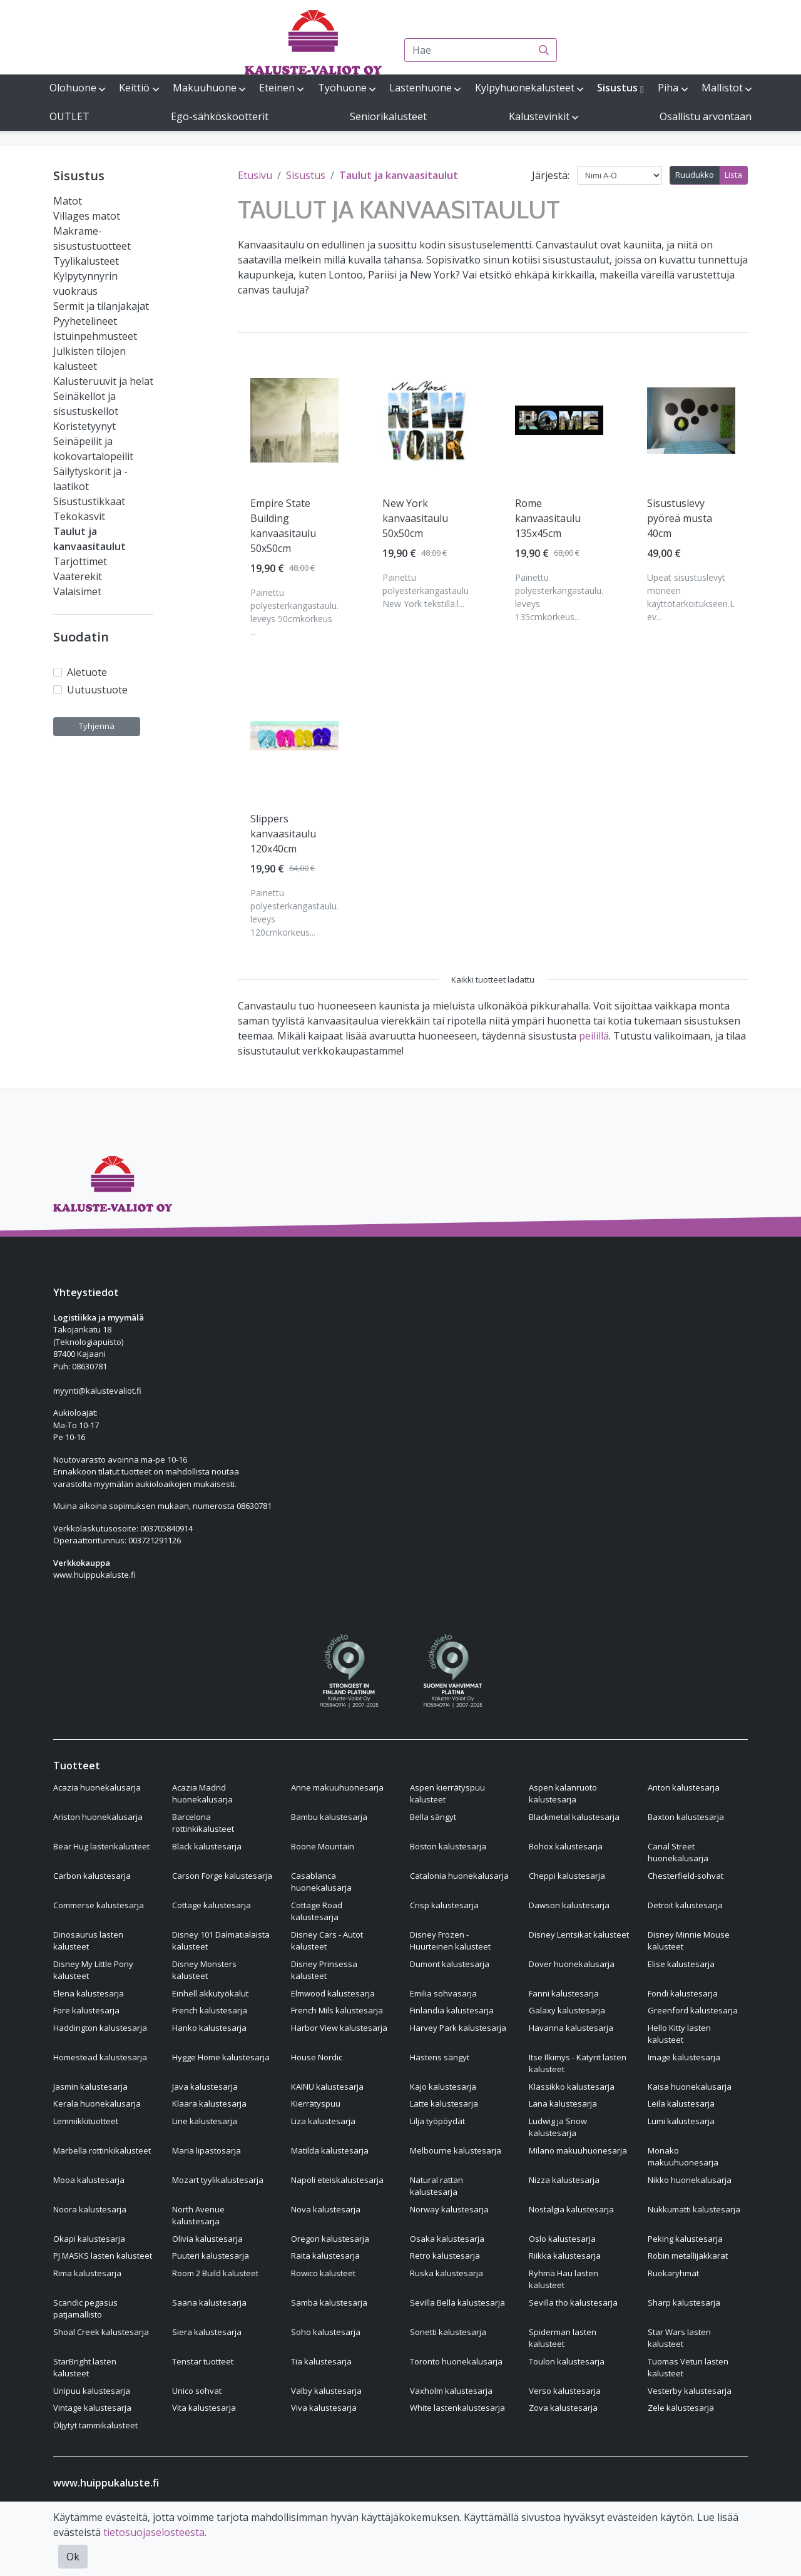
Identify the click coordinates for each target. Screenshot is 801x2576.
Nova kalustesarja (325, 2209)
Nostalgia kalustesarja (571, 2209)
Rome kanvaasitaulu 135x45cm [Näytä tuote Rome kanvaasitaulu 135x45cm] (548, 518)
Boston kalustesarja (448, 1846)
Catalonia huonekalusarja (459, 1875)
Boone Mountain (322, 1846)
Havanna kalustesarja (571, 2027)
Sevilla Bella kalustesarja (457, 2302)
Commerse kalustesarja (98, 1905)
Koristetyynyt (84, 426)
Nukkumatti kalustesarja (694, 2209)
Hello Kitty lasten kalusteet (679, 2034)
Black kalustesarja (207, 1846)
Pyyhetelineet (85, 321)
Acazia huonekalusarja (97, 1787)
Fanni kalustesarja (564, 1993)
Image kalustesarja (684, 2057)
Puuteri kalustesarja (210, 2255)
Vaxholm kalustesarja (451, 2390)
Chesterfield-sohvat (685, 1875)
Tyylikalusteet (86, 261)
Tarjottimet (80, 561)
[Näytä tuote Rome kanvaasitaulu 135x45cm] (559, 420)
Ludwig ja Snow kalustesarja (558, 2127)
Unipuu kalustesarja (91, 2390)
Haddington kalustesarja (100, 2027)
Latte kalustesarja (444, 2103)
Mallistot (722, 88)
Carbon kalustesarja (92, 1875)
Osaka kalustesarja (447, 2238)
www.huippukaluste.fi (94, 1574)
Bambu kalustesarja (329, 1816)
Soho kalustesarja (325, 2332)
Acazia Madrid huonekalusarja (202, 1794)
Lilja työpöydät (437, 2121)
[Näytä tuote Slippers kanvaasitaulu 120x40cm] (294, 735)
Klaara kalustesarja (209, 2103)
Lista (733, 174)
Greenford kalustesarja (693, 2010)
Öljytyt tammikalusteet (95, 2425)
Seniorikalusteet (388, 116)
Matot (67, 201)
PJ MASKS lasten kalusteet (102, 2255)
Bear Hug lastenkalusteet (101, 1846)
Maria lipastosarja (206, 2150)
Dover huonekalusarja (572, 1964)
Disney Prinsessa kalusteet (324, 1970)
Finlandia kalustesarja (452, 2010)
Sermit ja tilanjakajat (101, 306)
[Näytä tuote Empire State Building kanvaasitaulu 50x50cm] (294, 420)
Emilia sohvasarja (443, 1993)
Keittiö (134, 88)
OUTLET (69, 116)
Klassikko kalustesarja (572, 2086)
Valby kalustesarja (326, 2390)
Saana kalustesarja (209, 2302)
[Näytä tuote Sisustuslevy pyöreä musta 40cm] (691, 420)
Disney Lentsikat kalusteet (579, 1934)
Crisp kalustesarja (444, 1905)
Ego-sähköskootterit (219, 116)
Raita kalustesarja (325, 2255)
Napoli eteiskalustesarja (337, 2179)
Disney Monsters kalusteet (204, 1970)
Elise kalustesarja (681, 1964)
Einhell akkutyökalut (210, 1993)
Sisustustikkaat (89, 501)
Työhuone (342, 88)
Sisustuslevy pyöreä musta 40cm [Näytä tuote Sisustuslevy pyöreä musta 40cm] (679, 518)
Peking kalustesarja (685, 2238)
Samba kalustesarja (329, 2302)
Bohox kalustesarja (566, 1846)
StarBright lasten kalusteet (84, 2367)
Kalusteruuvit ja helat (103, 381)
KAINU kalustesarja (327, 2086)
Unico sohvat (197, 2390)
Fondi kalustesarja (683, 1993)
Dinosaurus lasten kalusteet (88, 1941)
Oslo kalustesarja (562, 2238)
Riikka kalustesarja (565, 2255)
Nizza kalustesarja (564, 2179)
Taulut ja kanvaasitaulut (398, 175)
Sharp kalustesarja (684, 2302)
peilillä (594, 1036)
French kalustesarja (209, 2010)
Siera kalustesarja (207, 2332)
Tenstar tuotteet (202, 2361)
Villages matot (86, 216)
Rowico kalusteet (323, 2273)
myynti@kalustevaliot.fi (97, 1390)
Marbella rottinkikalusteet (102, 2150)
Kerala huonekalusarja (97, 2103)
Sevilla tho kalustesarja (573, 2302)
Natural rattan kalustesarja (436, 2186)
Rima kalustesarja (87, 2273)
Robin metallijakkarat (688, 2255)
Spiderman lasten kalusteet (562, 2338)
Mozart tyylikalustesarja (217, 2179)
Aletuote (87, 672)
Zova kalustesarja (563, 2407)
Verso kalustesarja (565, 2390)
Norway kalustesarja (449, 2209)
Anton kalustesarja (684, 1787)
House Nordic (316, 2057)
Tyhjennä (97, 726)
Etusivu (255, 175)
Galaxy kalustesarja (567, 2010)
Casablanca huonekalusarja (321, 1882)
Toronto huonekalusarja (456, 2361)
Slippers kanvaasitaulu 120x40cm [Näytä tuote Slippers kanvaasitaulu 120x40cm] (283, 834)
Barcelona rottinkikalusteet (203, 1823)
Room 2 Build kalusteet (215, 2273)
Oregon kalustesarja (330, 2238)
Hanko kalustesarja (209, 2027)
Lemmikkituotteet (85, 2121)
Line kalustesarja (204, 2121)
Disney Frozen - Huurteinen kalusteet (450, 1941)
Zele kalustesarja (681, 2407)
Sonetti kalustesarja (448, 2332)
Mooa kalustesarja (89, 2179)
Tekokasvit (79, 516)
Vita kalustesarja (204, 2407)
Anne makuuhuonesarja (337, 1787)
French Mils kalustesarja (337, 2010)
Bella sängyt (433, 1816)
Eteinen (277, 88)
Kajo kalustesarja (443, 2086)
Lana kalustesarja (563, 2103)
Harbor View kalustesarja (339, 2027)
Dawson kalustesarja (569, 1905)
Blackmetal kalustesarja (574, 1816)
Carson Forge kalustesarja (222, 1875)
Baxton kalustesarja (686, 1816)
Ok (72, 2556)
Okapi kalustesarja (89, 2238)
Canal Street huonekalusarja (678, 1852)
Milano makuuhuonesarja (578, 2150)
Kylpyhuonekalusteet (524, 88)
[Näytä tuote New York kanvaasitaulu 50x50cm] (426, 420)
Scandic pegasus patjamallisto (85, 2309)
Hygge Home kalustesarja (221, 2057)
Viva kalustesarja (324, 2407)
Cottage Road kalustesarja (316, 1911)
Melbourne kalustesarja (455, 2150)
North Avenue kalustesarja (198, 2215)
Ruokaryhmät (673, 2273)
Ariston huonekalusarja (98, 1816)
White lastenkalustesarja (457, 2407)
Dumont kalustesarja (449, 1964)
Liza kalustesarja (323, 2121)
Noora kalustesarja (89, 2209)
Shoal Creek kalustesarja (101, 2332)
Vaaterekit (77, 576)
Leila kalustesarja (681, 2103)
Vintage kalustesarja (92, 2407)
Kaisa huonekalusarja (690, 2086)
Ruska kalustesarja (446, 2273)
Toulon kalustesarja (567, 2361)
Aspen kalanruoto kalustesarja (563, 1794)
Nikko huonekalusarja (690, 2179)
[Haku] (544, 50)
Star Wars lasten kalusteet (679, 2338)
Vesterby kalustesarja (690, 2390)
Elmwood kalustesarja (333, 1993)
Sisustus (617, 88)
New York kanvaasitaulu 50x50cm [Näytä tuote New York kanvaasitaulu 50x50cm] (415, 518)
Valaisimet (77, 591)
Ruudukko (694, 174)
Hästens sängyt (439, 2057)
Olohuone (72, 88)
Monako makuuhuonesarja (683, 2157)
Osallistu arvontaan (706, 116)
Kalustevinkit (539, 116)
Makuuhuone (205, 88)
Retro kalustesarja (445, 2255)
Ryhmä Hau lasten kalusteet (563, 2279)
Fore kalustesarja (86, 2010)
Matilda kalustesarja (330, 2150)
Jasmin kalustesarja (90, 2086)
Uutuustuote (97, 690)
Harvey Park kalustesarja (458, 2027)
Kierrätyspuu (315, 2103)
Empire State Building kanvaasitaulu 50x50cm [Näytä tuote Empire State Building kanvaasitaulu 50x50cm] (283, 525)
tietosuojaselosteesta (154, 2532)
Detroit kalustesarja (685, 1905)
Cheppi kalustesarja (567, 1875)
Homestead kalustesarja (100, 2057)
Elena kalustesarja (88, 1993)
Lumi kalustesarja (681, 2121)
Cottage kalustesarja (211, 1905)
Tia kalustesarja (321, 2361)
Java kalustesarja (205, 2086)
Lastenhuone (420, 88)
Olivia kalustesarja (207, 2238)
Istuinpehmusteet (95, 336)
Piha (668, 88)
